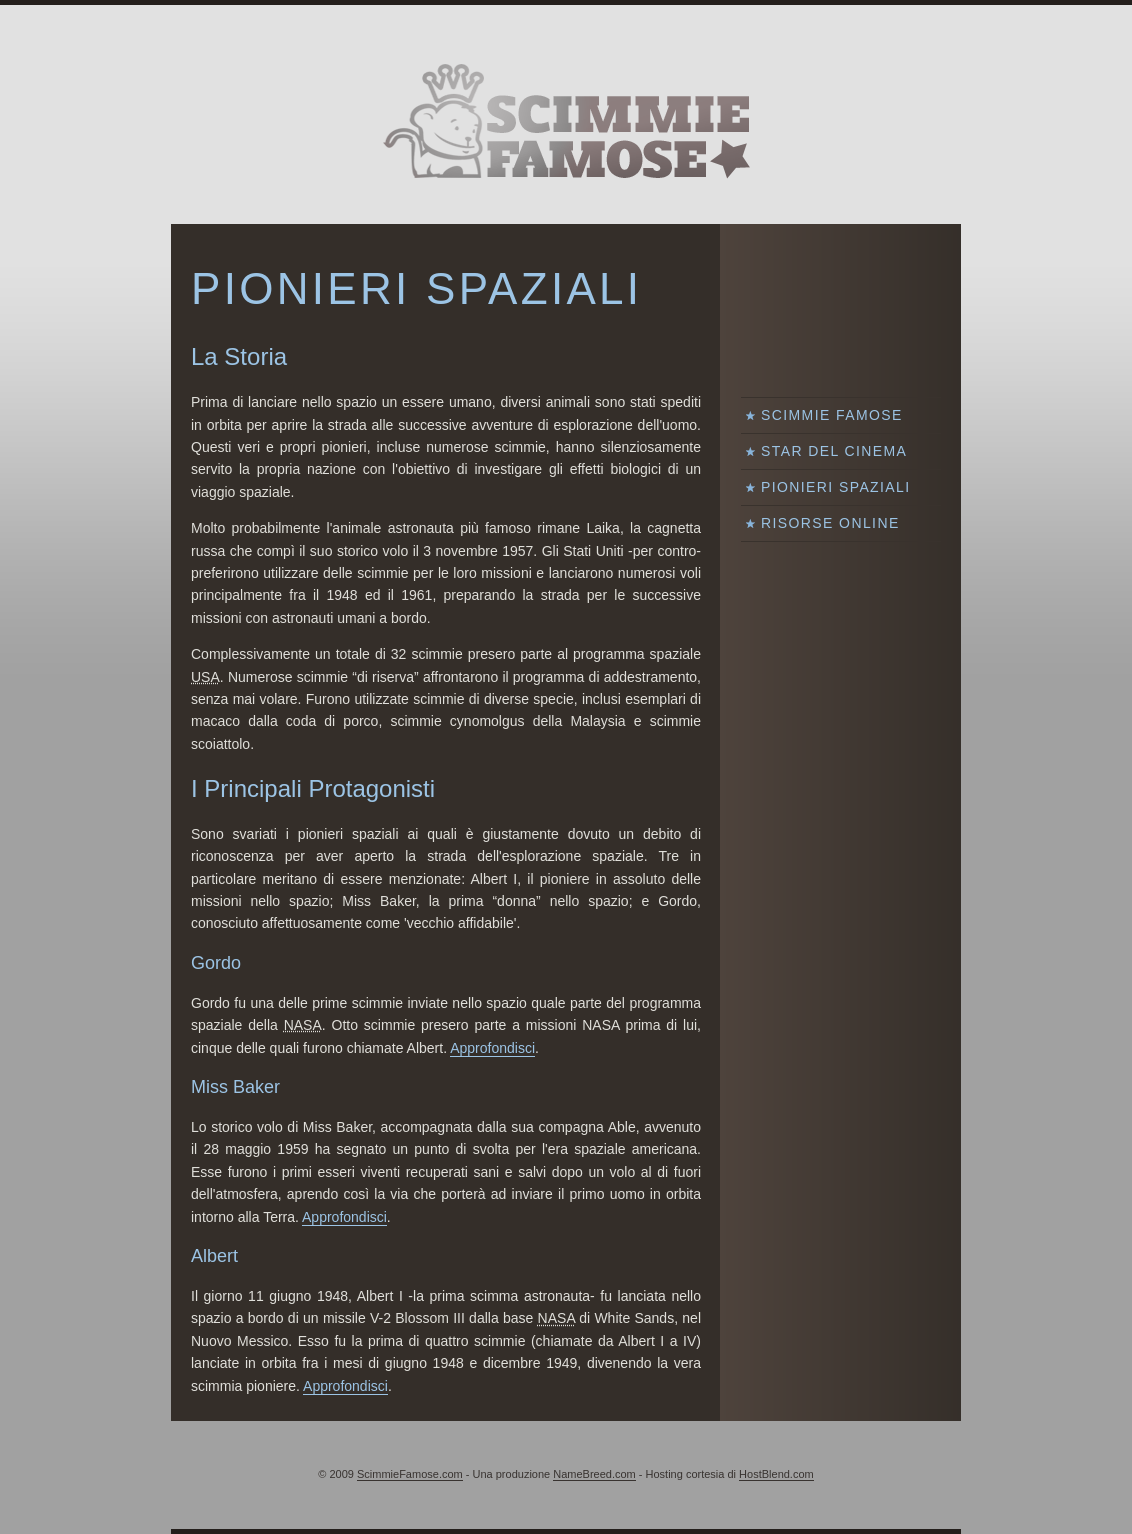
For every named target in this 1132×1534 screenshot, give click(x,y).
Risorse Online (830, 523)
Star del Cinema (834, 451)
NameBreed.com (594, 1474)
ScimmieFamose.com (410, 1474)
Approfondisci (492, 1048)
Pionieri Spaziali (836, 487)
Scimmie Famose (832, 415)
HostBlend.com (776, 1474)
